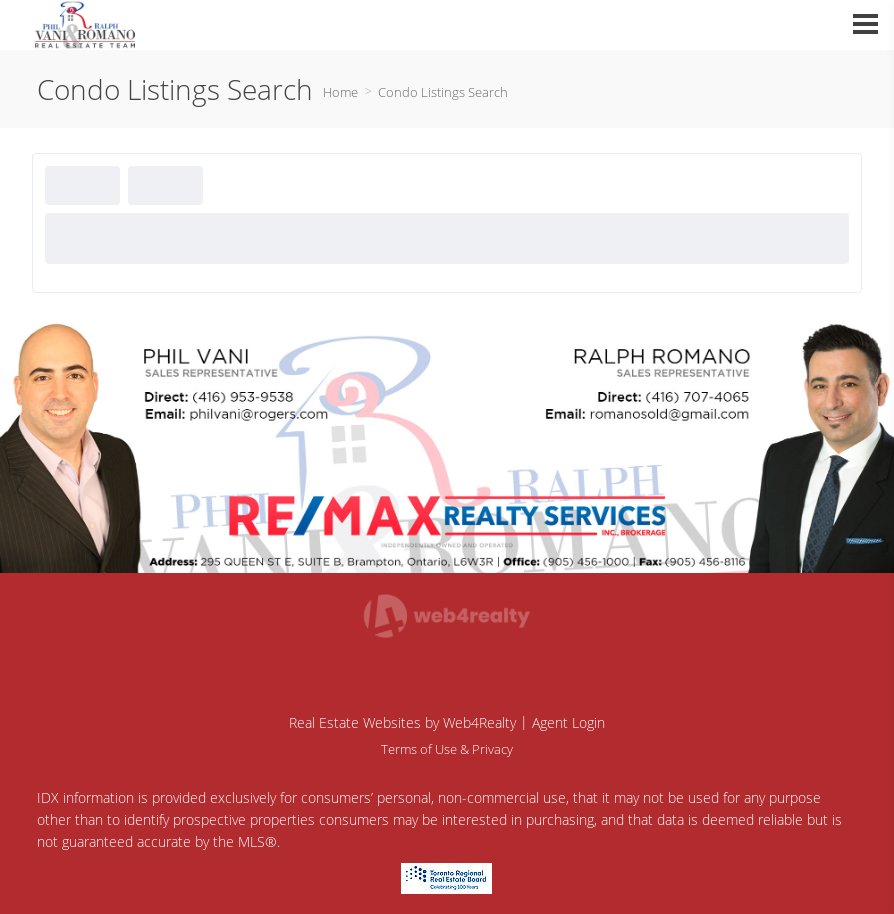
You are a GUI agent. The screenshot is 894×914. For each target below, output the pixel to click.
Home (340, 92)
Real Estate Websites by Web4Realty (402, 722)
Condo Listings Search (443, 92)
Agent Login (568, 722)
